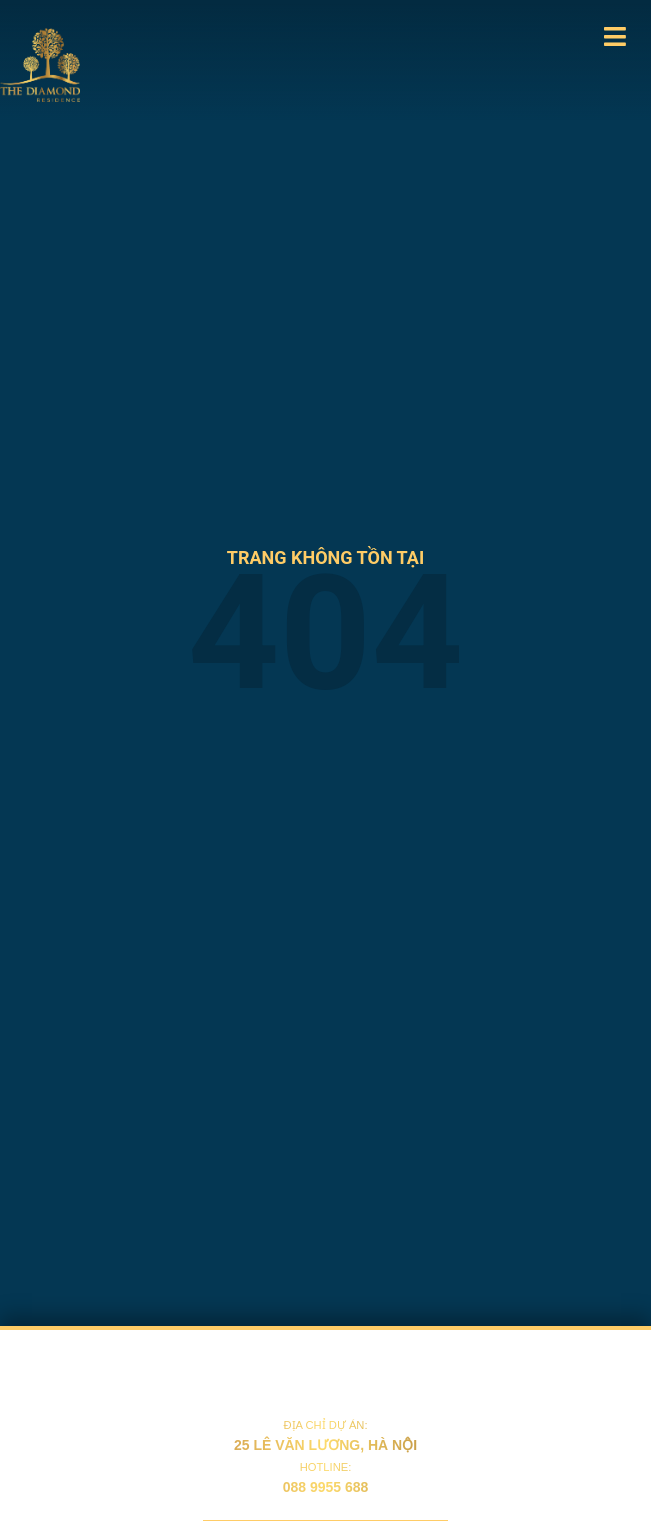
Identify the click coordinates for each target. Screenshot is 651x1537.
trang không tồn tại (325, 557)
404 (325, 633)
